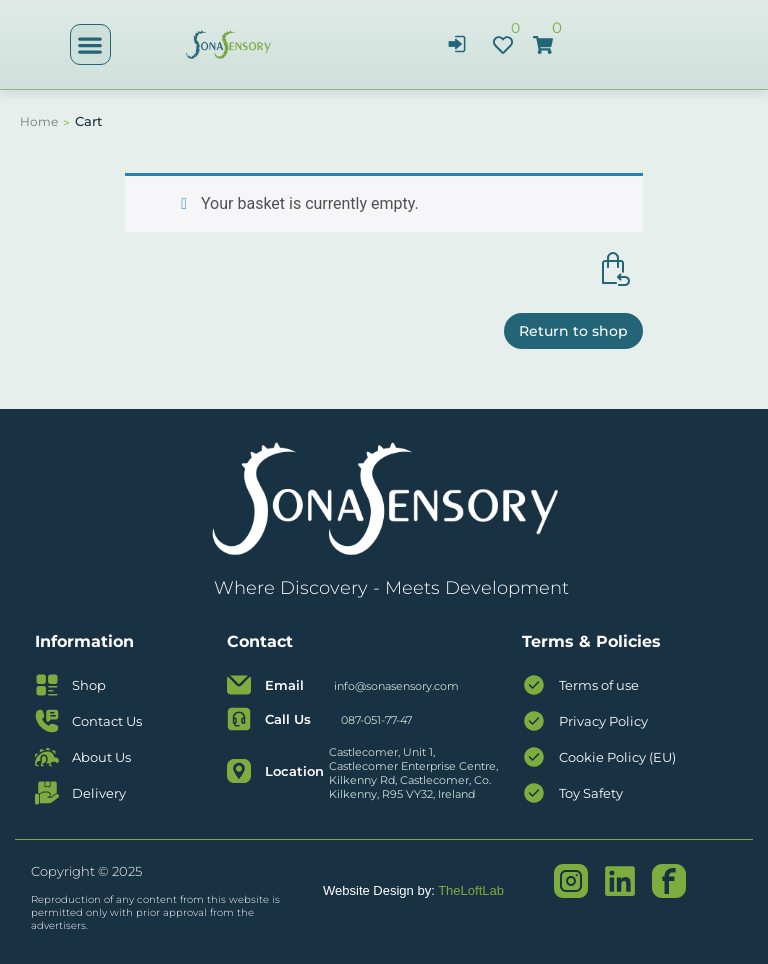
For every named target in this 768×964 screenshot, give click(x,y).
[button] (90, 44)
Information (84, 641)
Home (39, 121)
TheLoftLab (471, 890)
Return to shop (573, 331)
